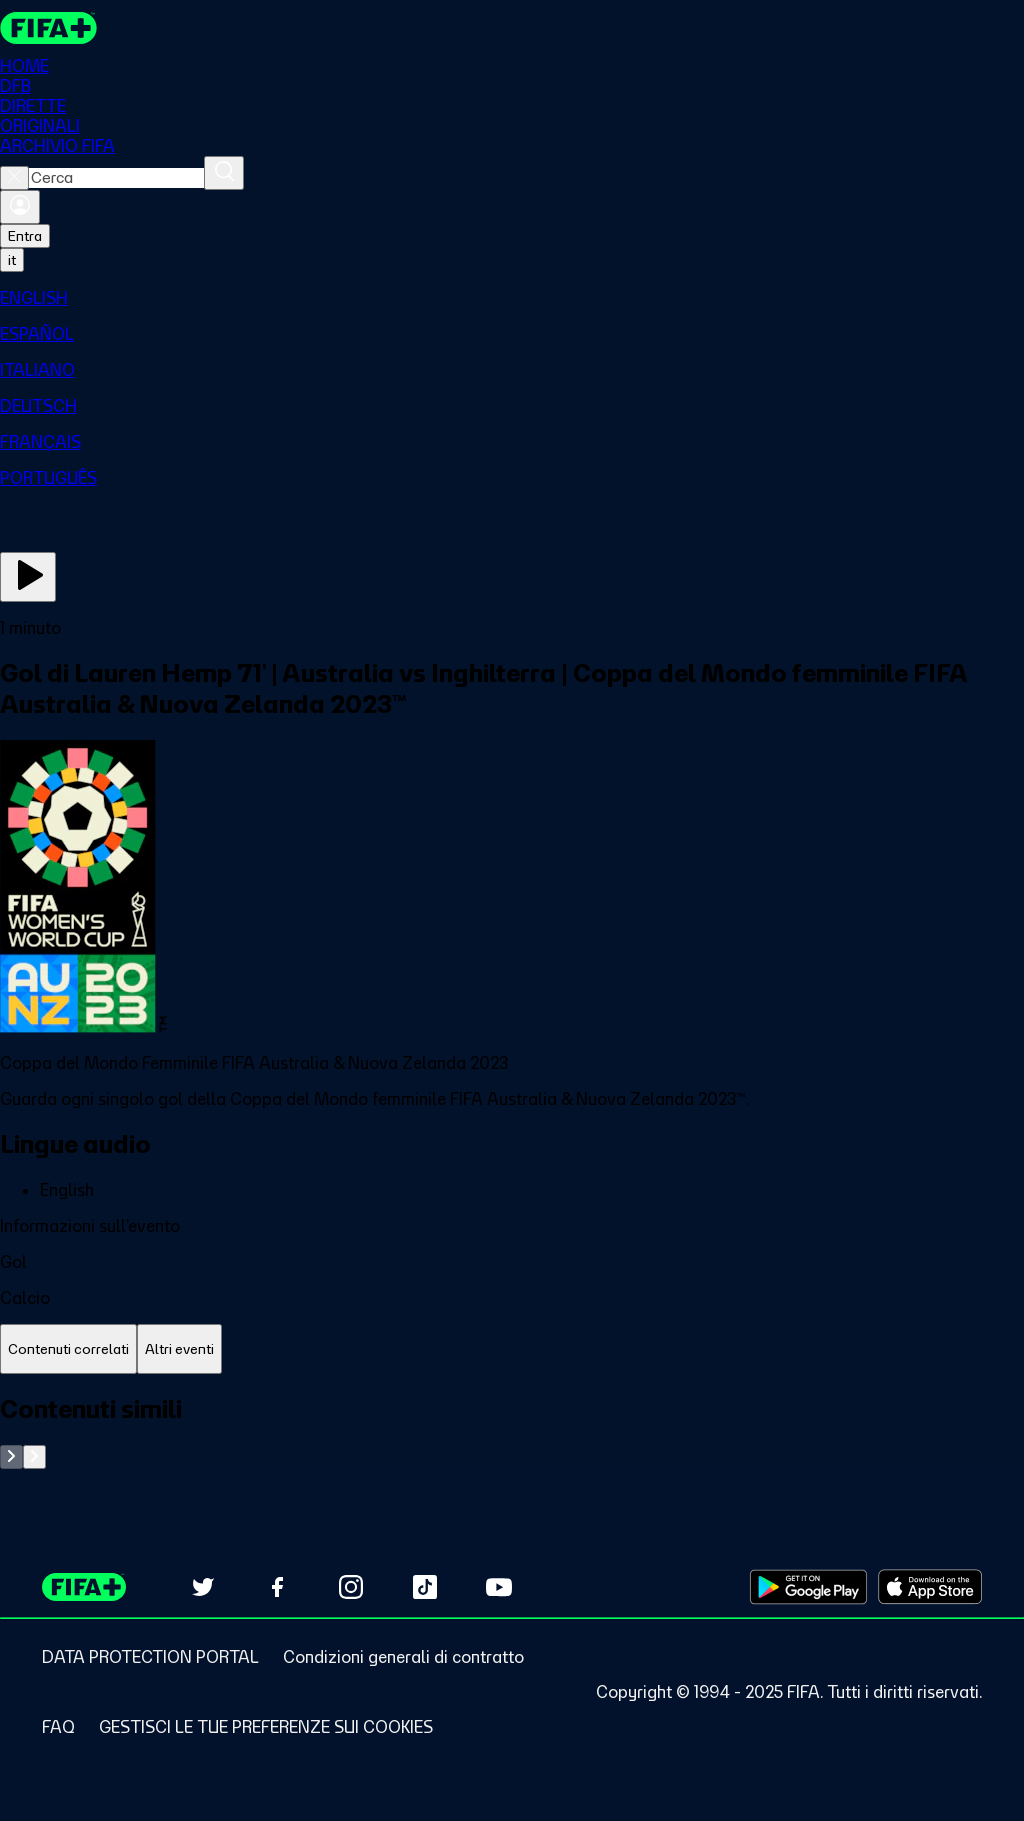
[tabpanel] (512, 1431)
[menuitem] (512, 298)
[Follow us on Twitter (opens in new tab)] (203, 1587)
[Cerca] (224, 173)
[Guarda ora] (28, 577)
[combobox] (116, 178)
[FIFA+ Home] (48, 28)
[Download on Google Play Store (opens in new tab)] (808, 1587)
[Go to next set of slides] (34, 1457)
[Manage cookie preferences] (266, 1727)
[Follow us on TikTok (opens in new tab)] (425, 1587)
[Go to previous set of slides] (11, 1457)
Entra (25, 236)
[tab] (68, 1349)
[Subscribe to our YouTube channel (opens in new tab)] (499, 1587)
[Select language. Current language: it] (12, 260)
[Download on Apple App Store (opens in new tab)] (930, 1587)
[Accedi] (20, 207)
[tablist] (512, 1349)
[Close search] (14, 178)
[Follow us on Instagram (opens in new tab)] (351, 1587)
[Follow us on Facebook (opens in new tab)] (277, 1587)
